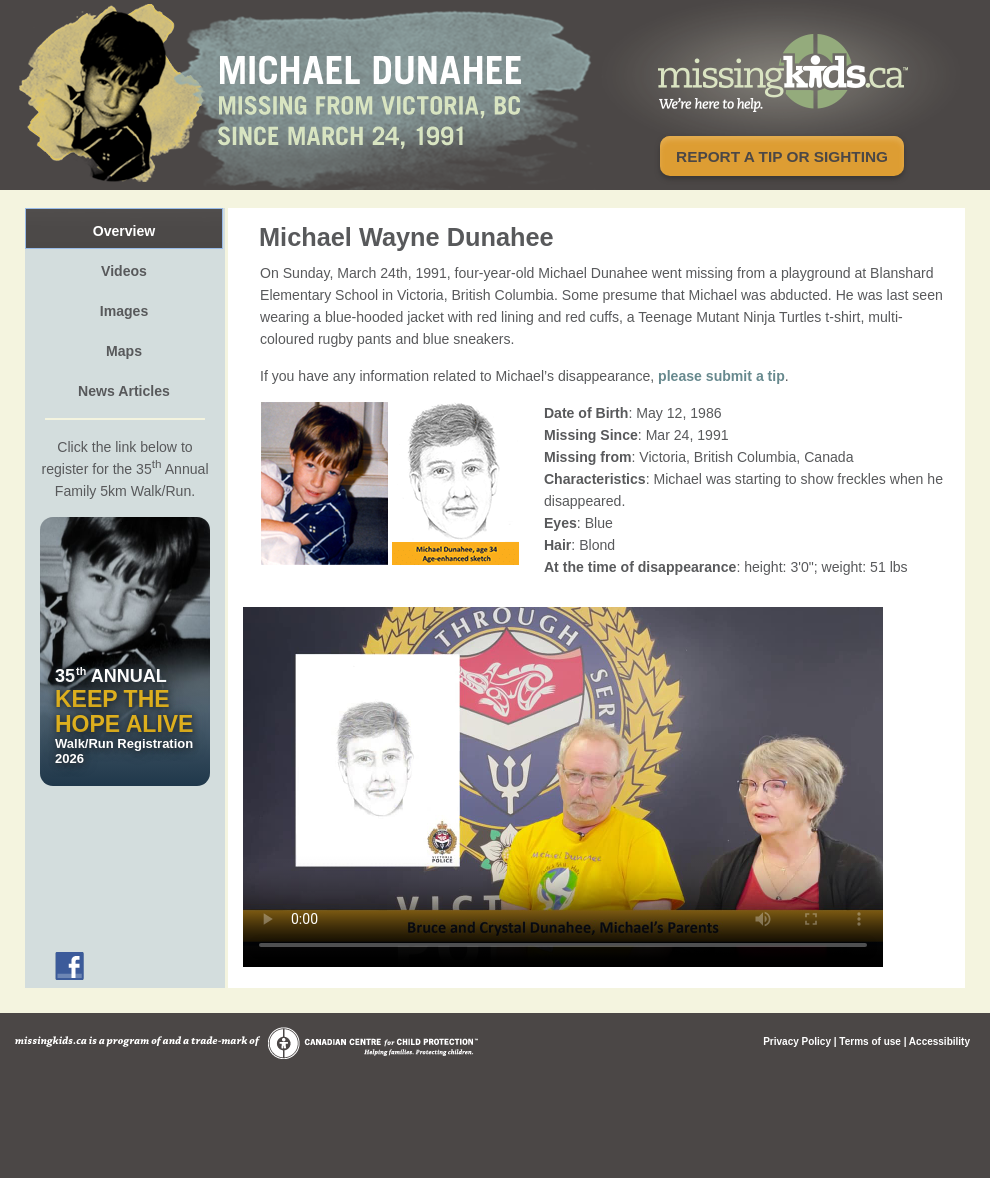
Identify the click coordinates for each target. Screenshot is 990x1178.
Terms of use (870, 1041)
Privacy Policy (797, 1041)
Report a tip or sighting (782, 156)
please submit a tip (721, 376)
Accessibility (939, 1041)
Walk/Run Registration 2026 (125, 715)
